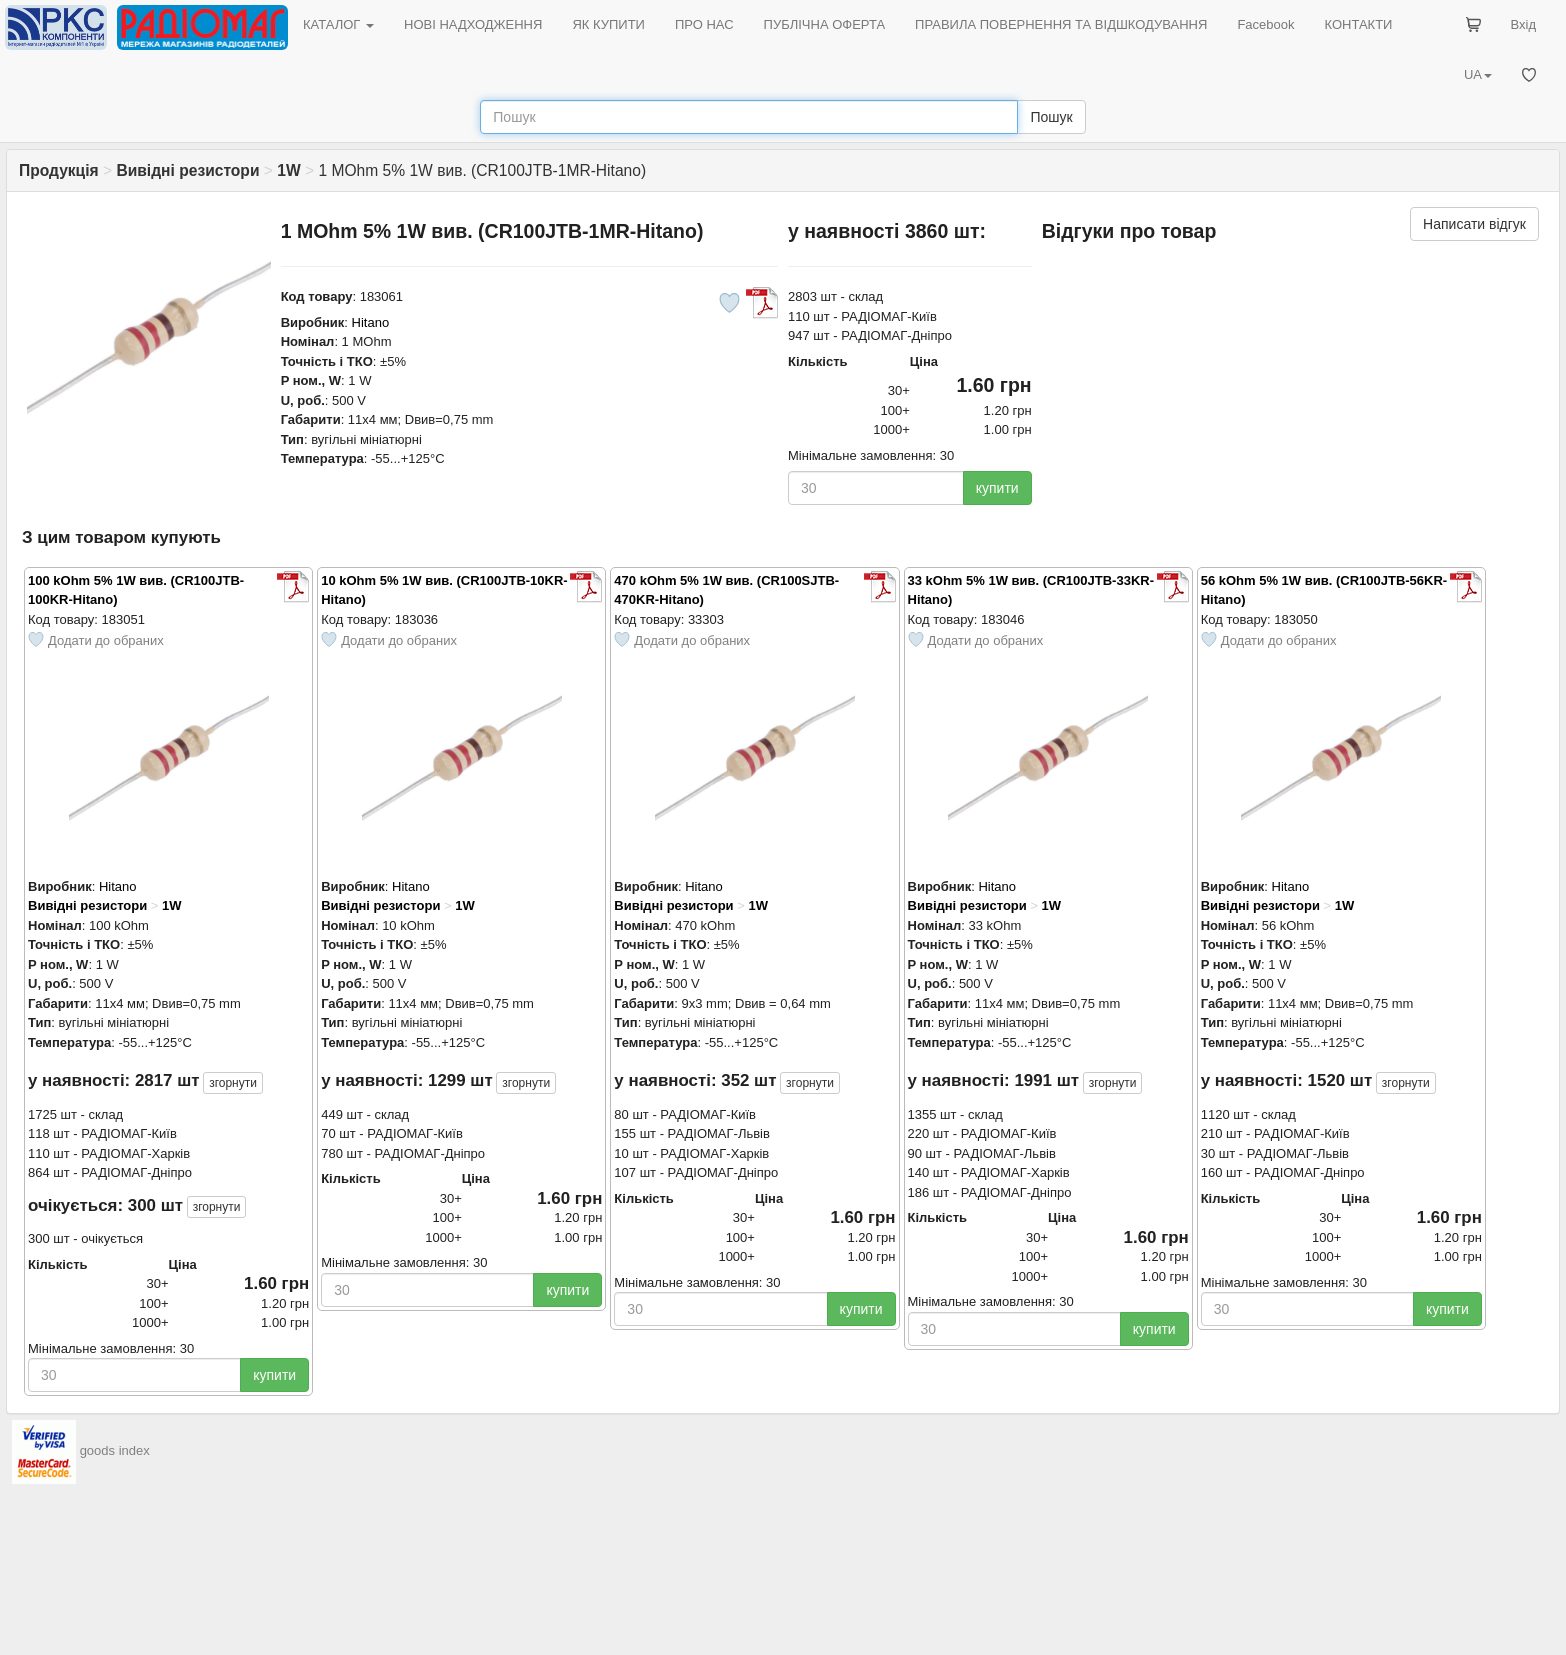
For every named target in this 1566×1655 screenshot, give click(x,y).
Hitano (371, 322)
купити (997, 488)
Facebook (1265, 24)
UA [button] (1478, 74)
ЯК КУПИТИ (608, 24)
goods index (115, 1451)
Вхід (1524, 24)
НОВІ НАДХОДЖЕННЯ (473, 24)
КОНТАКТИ (1358, 24)
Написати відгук (1474, 224)
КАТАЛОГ (338, 24)
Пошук (1051, 117)
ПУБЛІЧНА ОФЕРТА (825, 24)
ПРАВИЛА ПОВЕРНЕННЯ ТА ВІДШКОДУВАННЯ (1061, 24)
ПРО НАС (704, 24)
